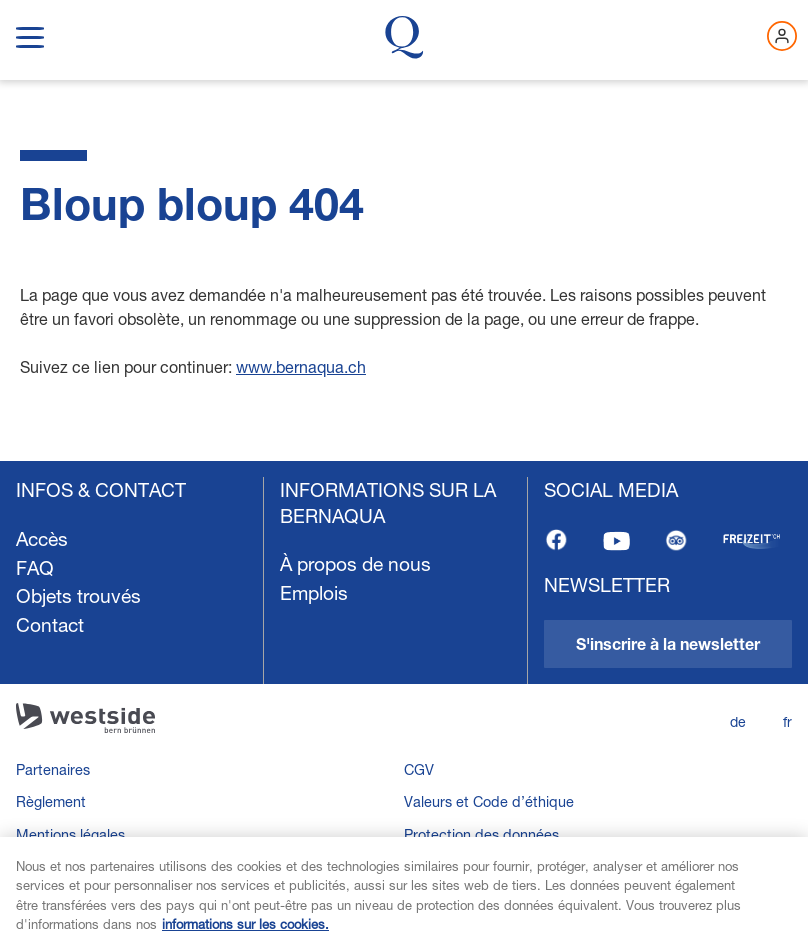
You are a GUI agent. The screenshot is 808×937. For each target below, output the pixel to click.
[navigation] (404, 699)
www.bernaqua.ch (301, 366)
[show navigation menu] (30, 33)
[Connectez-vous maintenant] (782, 36)
